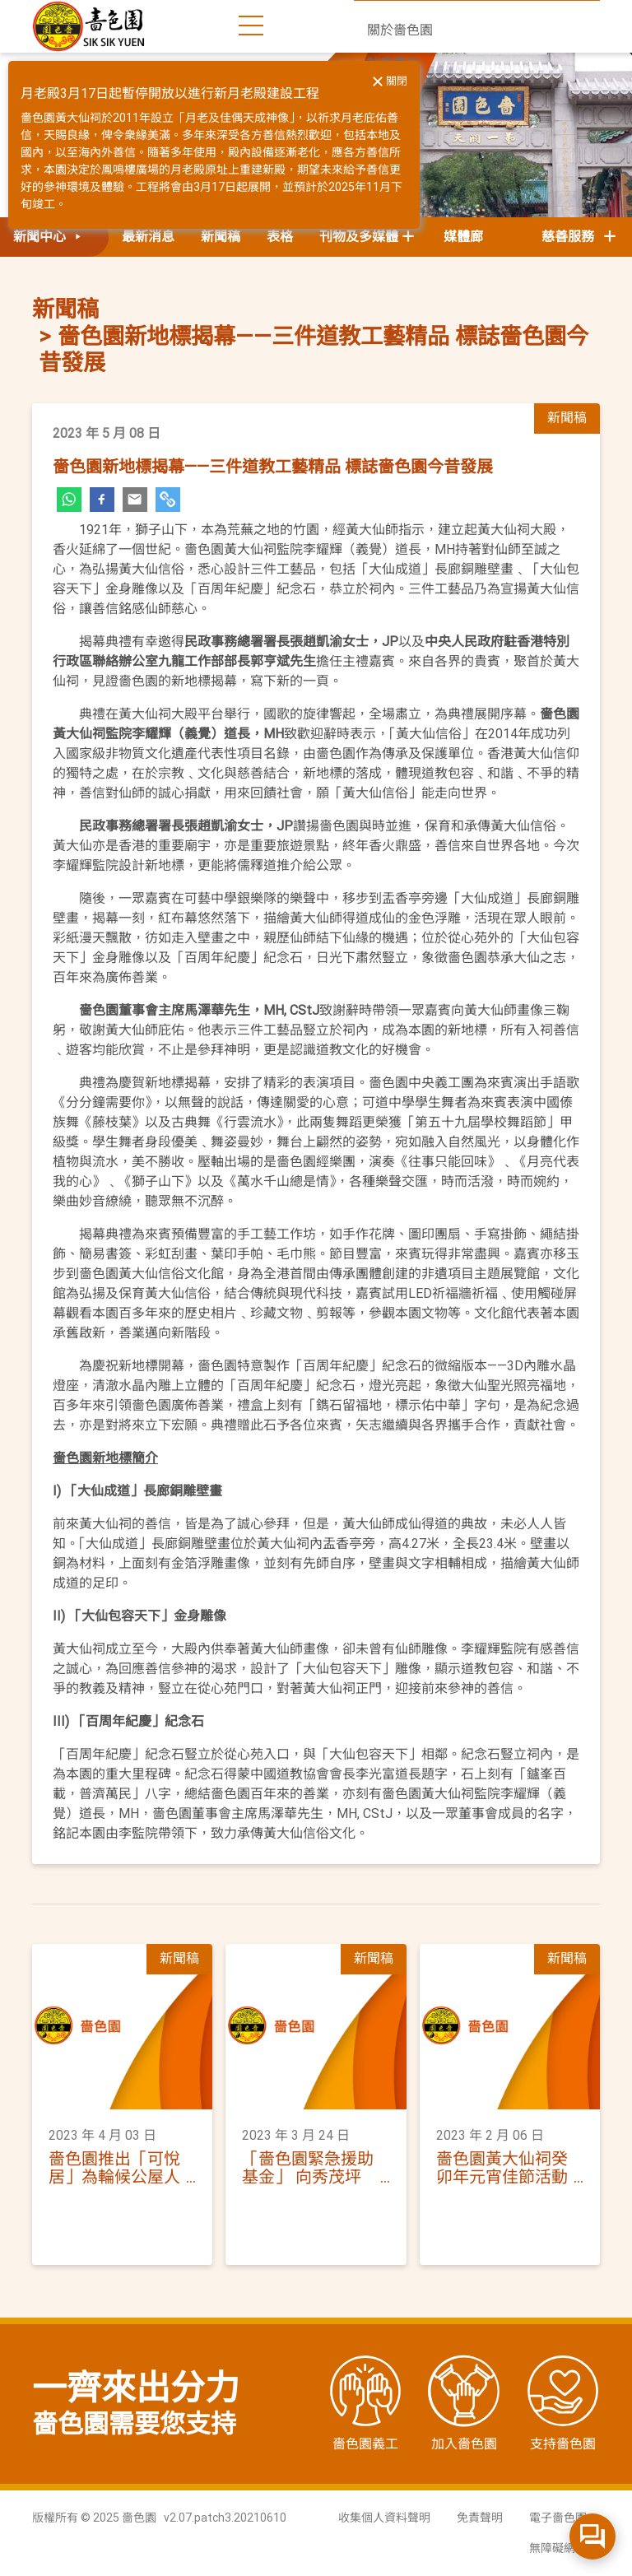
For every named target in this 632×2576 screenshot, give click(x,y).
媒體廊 (463, 236)
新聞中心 (393, 96)
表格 (280, 236)
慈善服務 (580, 236)
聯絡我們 (393, 162)
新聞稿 (220, 236)
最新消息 (148, 236)
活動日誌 (393, 129)
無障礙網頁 (558, 2548)
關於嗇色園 (400, 30)
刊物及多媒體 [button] (358, 236)
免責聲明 (480, 2517)
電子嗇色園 (558, 2517)
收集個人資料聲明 (384, 2517)
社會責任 (393, 63)
